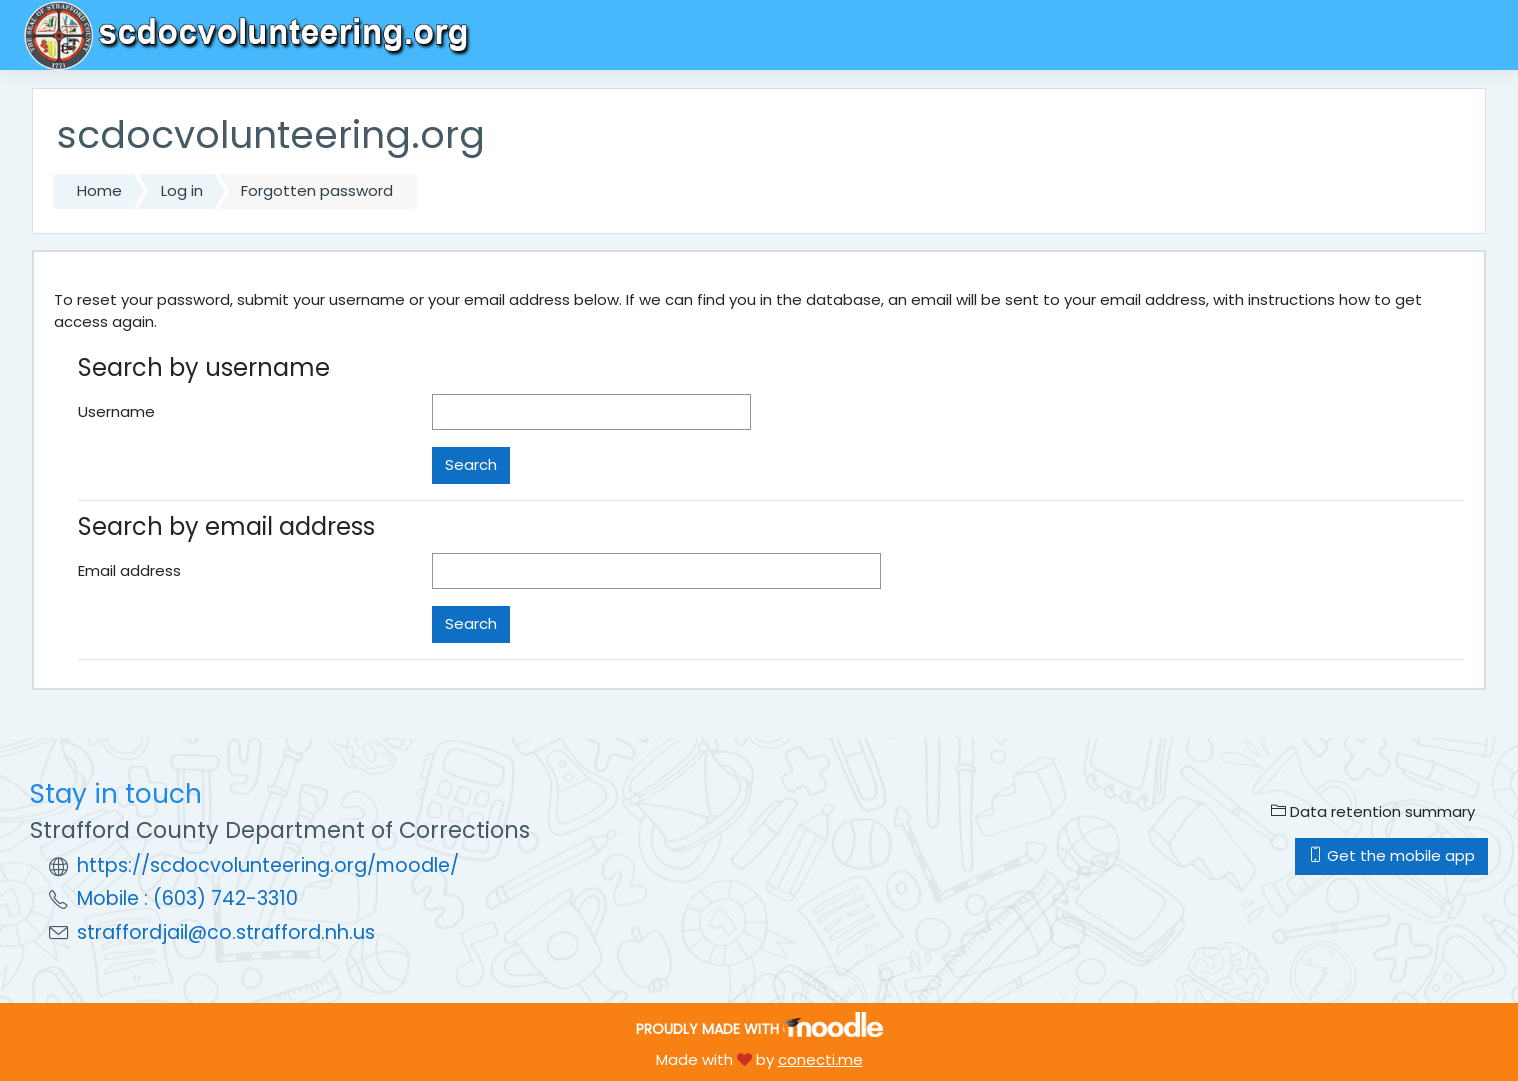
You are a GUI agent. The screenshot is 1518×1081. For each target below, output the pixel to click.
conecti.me (820, 1059)
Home (99, 190)
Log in (182, 190)
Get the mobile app (1391, 855)
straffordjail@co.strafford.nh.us (226, 932)
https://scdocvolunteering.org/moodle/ (268, 865)
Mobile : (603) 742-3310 (187, 898)
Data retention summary (1373, 811)
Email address (129, 570)
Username (116, 411)
